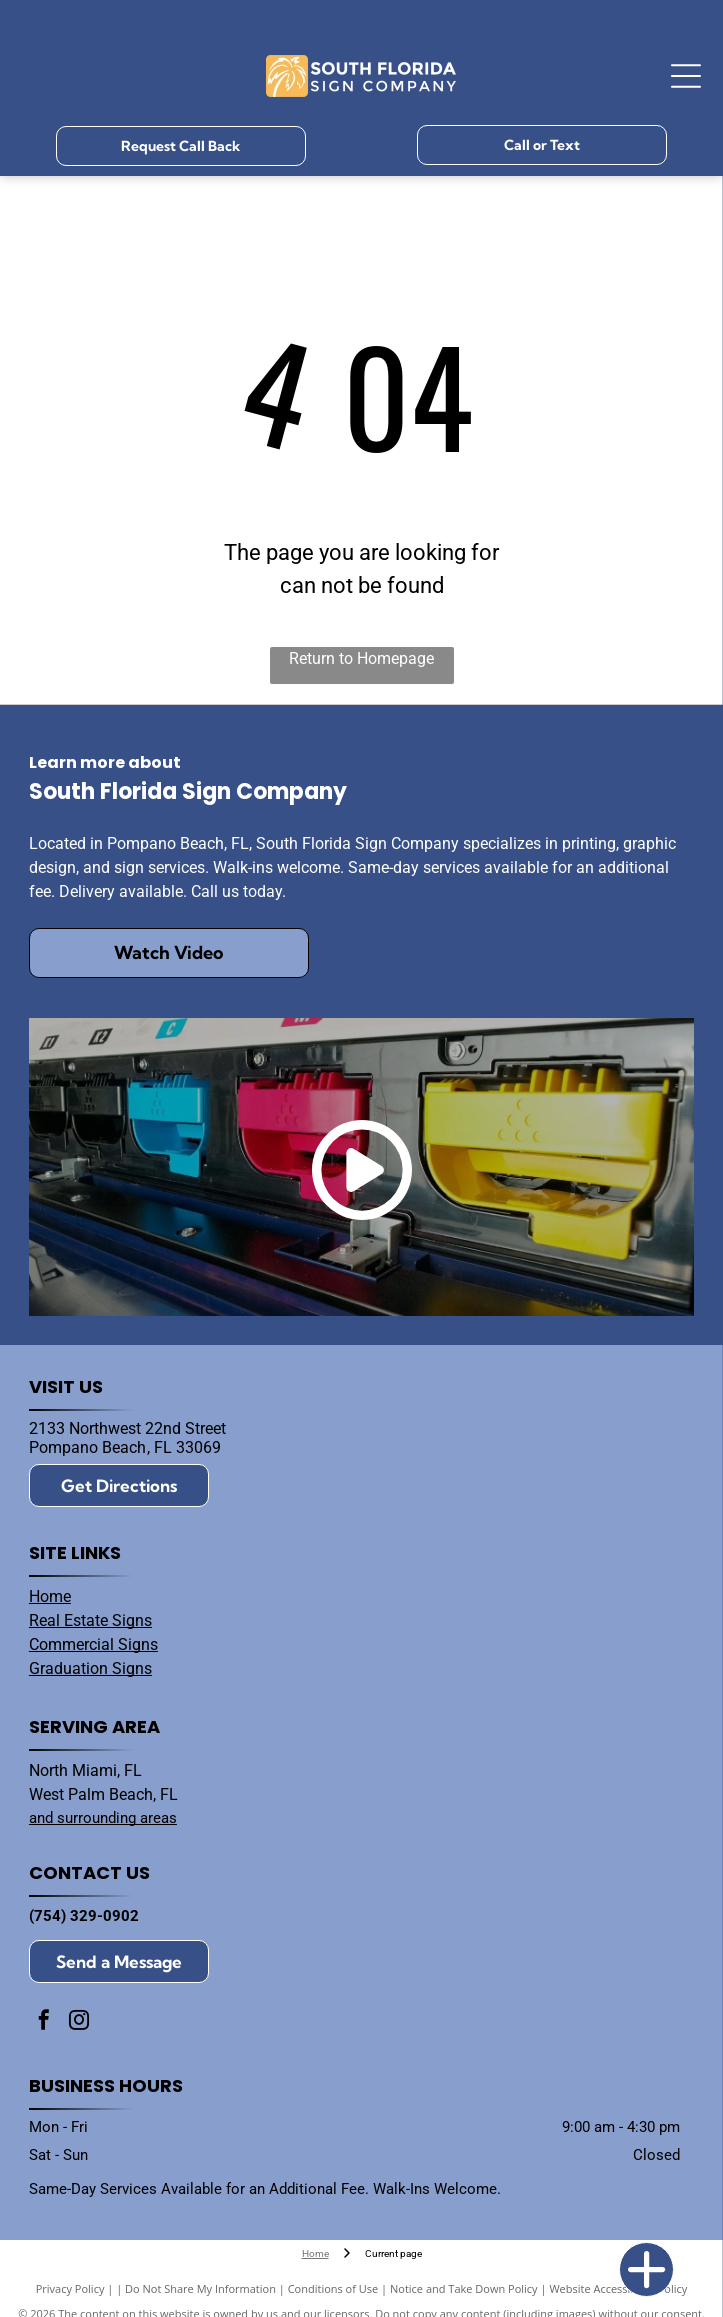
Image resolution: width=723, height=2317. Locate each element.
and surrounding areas (103, 1818)
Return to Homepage (361, 658)
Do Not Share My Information (200, 2288)
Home (50, 1596)
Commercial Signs (93, 1644)
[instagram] (79, 2022)
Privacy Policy (70, 2288)
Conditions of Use (333, 2288)
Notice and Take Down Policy (464, 2288)
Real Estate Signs (90, 1620)
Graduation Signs (90, 1668)
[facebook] (44, 2022)
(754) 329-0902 (84, 1916)
